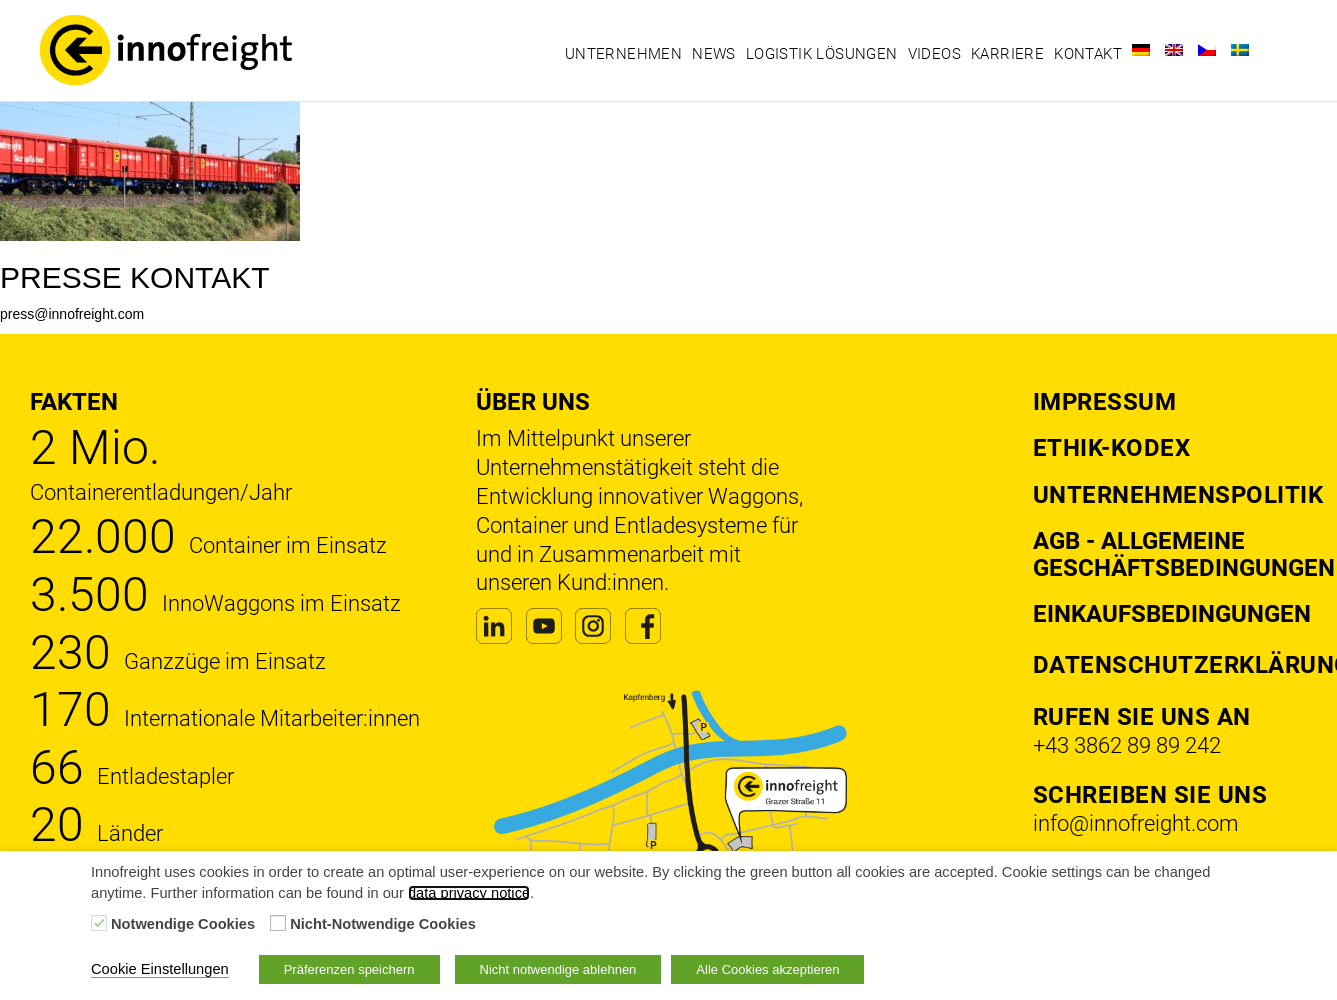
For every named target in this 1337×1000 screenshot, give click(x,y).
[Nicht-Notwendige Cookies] (278, 923)
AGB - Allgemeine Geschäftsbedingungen (1184, 554)
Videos (934, 54)
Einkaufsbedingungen (1172, 614)
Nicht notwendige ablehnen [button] (558, 969)
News (714, 54)
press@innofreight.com (72, 314)
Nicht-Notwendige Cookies (383, 924)
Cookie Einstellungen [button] (160, 969)
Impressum (1105, 402)
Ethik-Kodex (1112, 448)
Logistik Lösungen (822, 54)
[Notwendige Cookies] (99, 923)
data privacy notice (469, 893)
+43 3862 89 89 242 (1127, 745)
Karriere (1007, 54)
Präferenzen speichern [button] (349, 969)
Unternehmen (623, 54)
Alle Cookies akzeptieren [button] (767, 969)
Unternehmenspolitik (1178, 495)
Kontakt (1088, 54)
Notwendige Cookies (183, 924)
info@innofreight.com (1136, 823)
